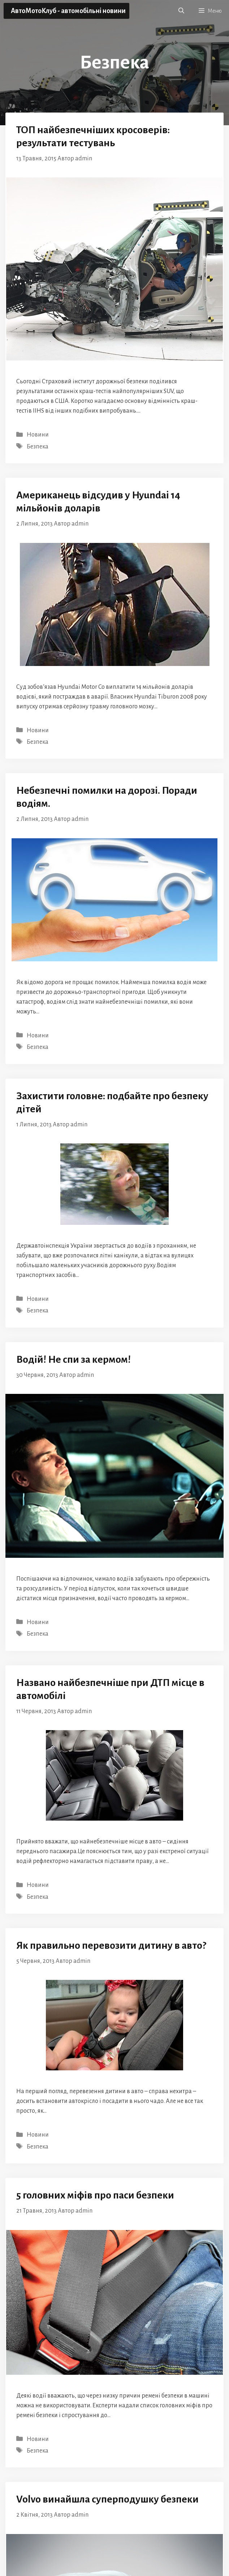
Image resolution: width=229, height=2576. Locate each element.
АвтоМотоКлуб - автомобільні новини (68, 10)
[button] (181, 11)
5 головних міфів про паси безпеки (95, 2195)
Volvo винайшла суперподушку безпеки (107, 2499)
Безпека (37, 446)
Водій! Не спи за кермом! (73, 1359)
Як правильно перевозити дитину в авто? (111, 1945)
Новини (38, 434)
